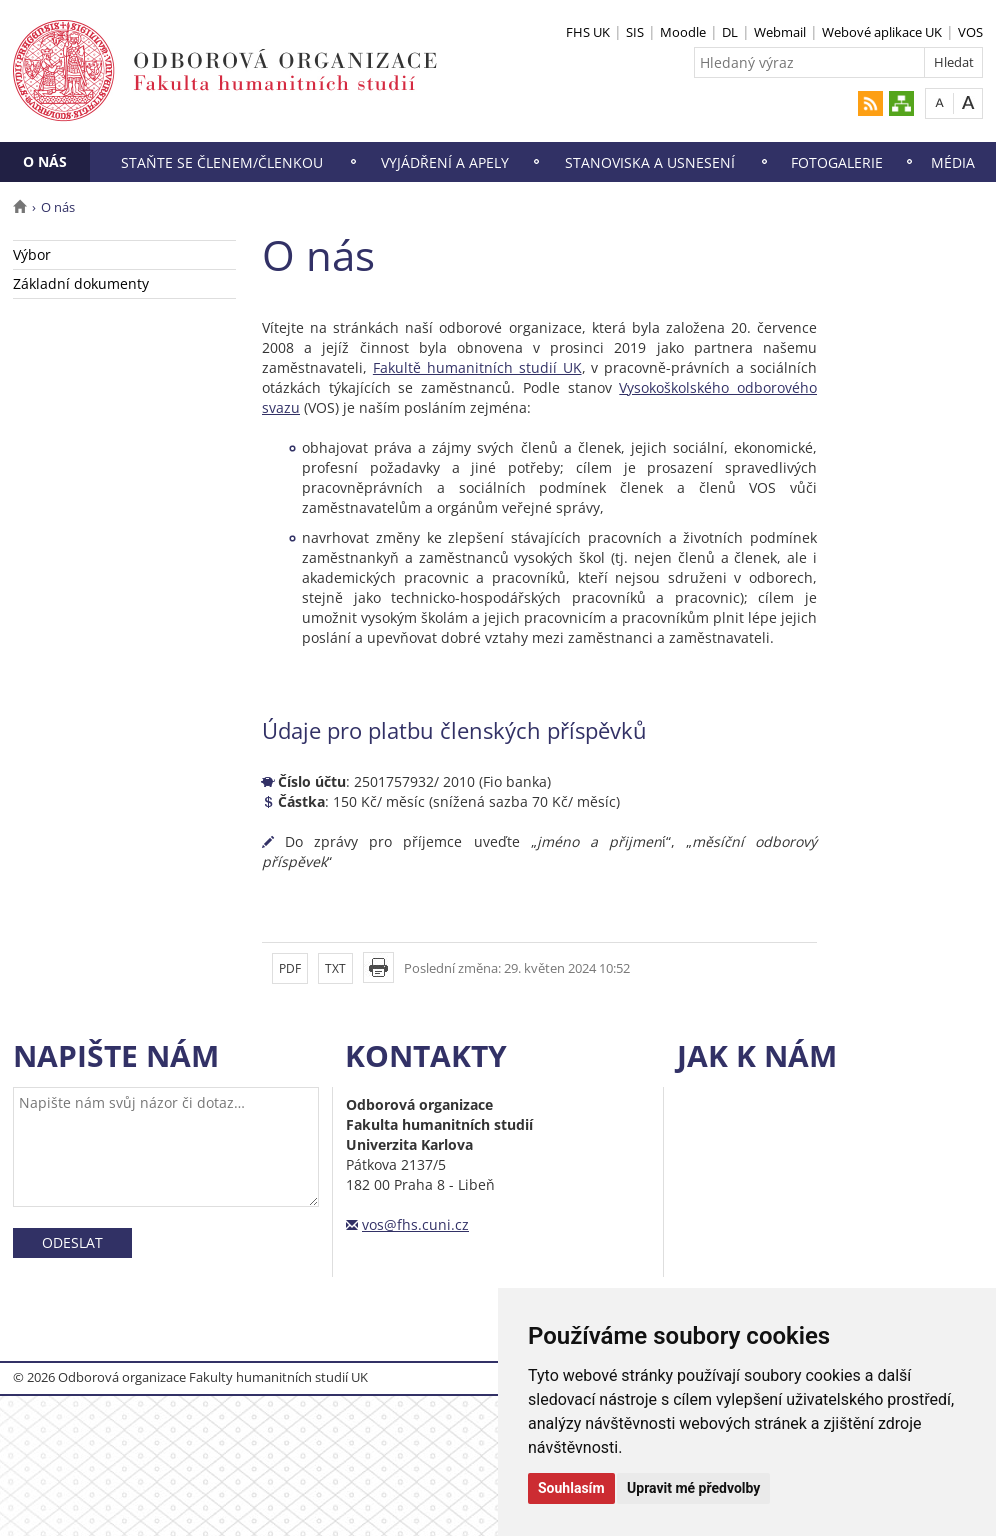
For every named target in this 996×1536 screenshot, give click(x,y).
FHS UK (588, 32)
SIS (635, 32)
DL (730, 32)
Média (953, 162)
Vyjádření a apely (445, 162)
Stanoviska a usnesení (650, 162)
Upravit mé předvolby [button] (693, 1488)
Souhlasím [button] (571, 1488)
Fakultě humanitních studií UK (477, 367)
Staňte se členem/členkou (222, 162)
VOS (970, 32)
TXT (335, 968)
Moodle (683, 32)
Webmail (780, 32)
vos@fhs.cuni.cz (415, 1224)
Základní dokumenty (81, 283)
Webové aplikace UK (882, 32)
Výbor (32, 254)
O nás (45, 161)
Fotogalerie (837, 162)
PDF (290, 968)
